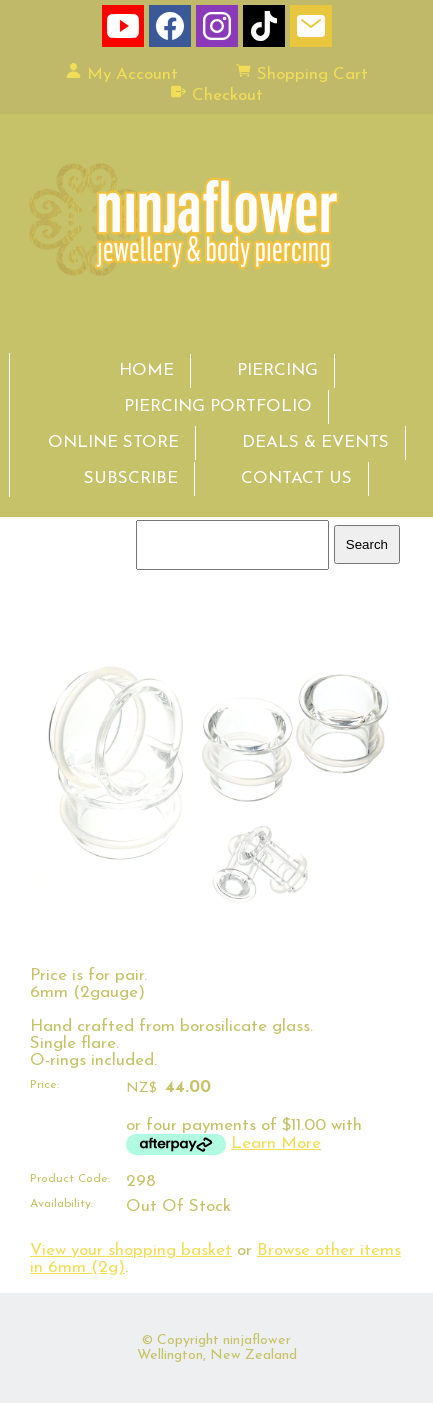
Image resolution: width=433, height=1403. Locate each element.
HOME (146, 370)
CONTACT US (296, 478)
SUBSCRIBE (131, 478)
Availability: (61, 1204)
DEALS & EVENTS (315, 442)
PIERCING (277, 370)
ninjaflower (257, 1340)
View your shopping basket (131, 1250)
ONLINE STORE (113, 442)
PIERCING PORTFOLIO (218, 406)
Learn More (276, 1143)
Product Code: (70, 1179)
